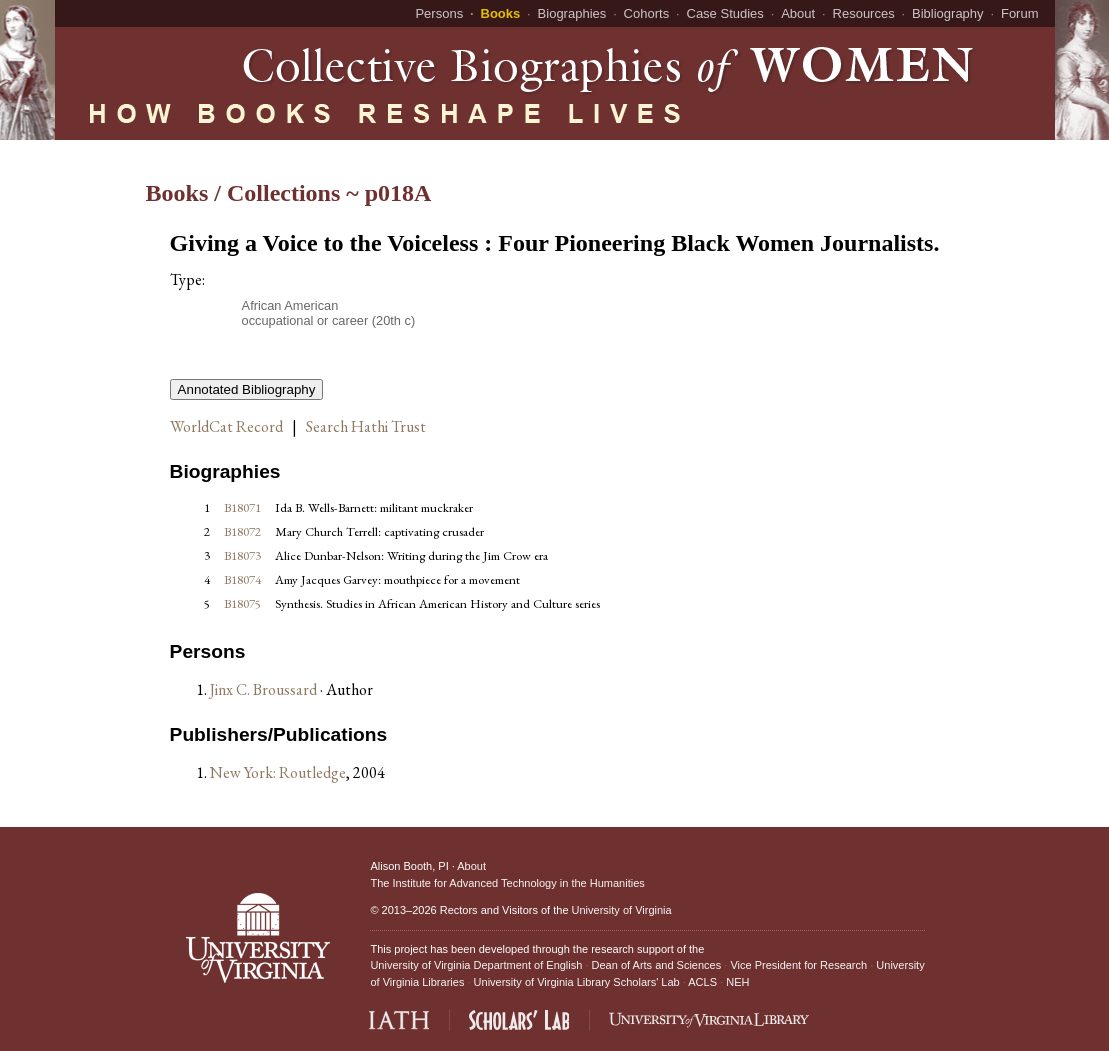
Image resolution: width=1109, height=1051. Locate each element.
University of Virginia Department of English (476, 965)
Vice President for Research (798, 965)
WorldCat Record (226, 426)
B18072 (242, 531)
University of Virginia (622, 910)
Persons (439, 13)
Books (501, 13)
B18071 (242, 507)
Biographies (572, 13)
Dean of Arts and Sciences (657, 965)
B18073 (242, 555)
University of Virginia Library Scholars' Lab (577, 982)
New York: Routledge (278, 772)
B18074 (242, 579)
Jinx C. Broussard (265, 689)
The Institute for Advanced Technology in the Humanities (507, 883)
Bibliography (948, 13)
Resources (864, 13)
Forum (1020, 13)
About (798, 13)
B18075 (242, 603)
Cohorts (647, 13)
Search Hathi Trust (366, 426)
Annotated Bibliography (247, 389)
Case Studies (725, 13)
